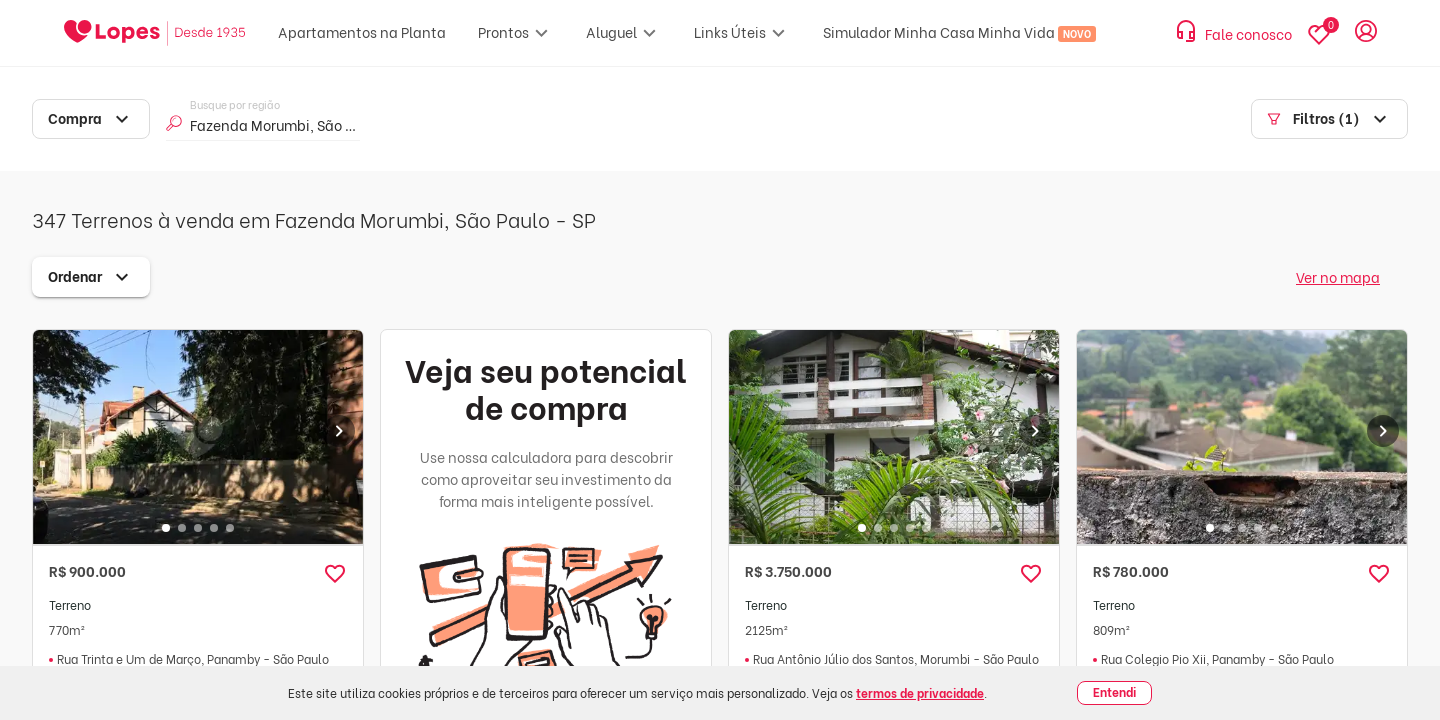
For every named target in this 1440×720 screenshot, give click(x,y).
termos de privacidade (920, 692)
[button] (335, 574)
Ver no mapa (1338, 276)
